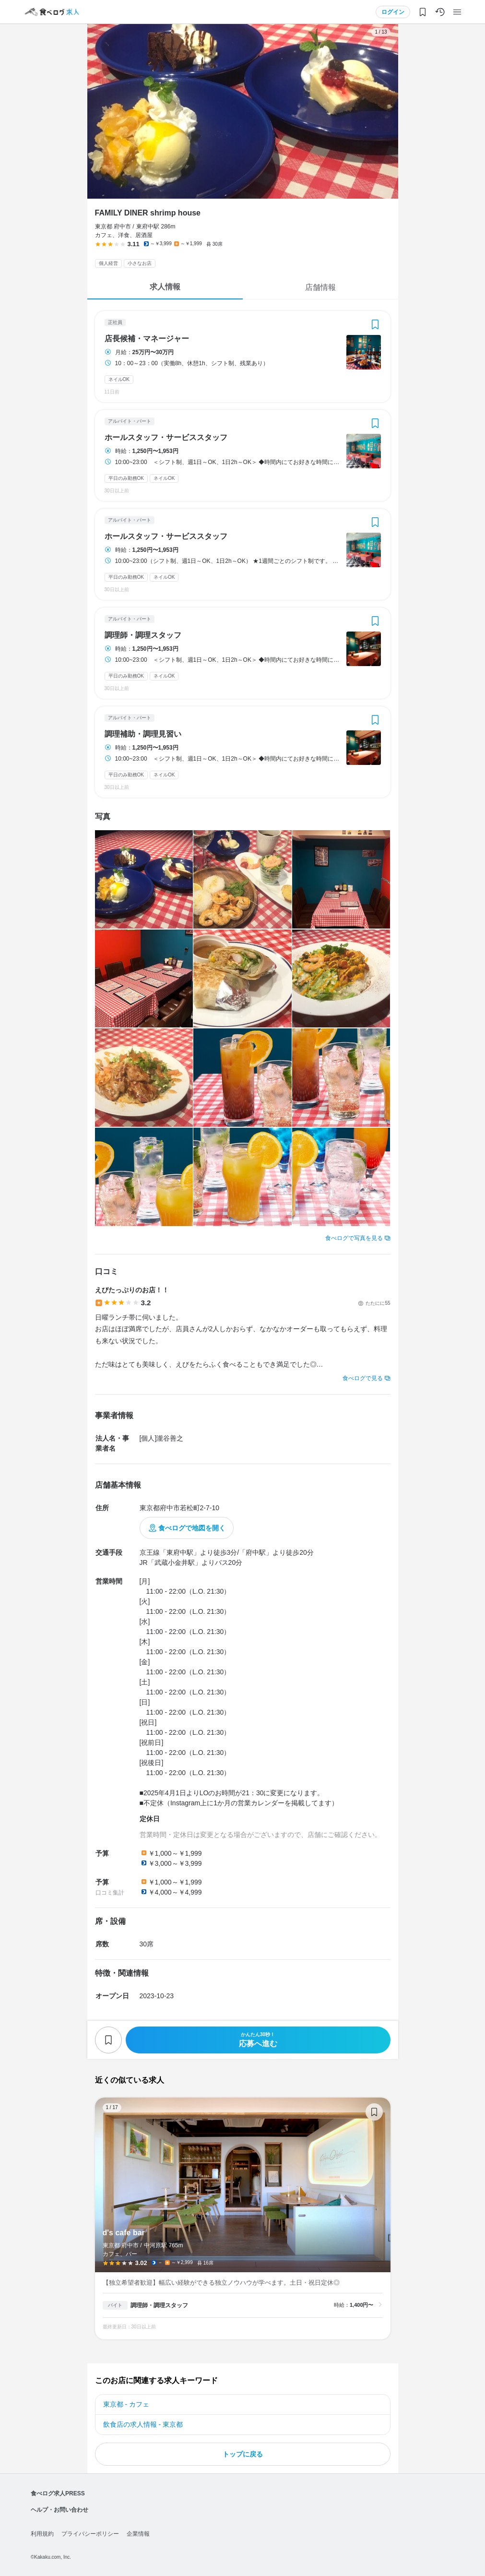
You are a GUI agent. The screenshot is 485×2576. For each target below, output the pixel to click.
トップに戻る (243, 2454)
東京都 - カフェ (126, 2404)
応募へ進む (258, 2040)
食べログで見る (363, 1378)
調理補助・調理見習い (143, 734)
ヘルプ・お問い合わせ (59, 2509)
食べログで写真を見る (354, 1238)
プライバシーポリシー (90, 2533)
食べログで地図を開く (191, 1528)
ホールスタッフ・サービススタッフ (166, 437)
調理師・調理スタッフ (143, 635)
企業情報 (138, 2533)
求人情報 (165, 287)
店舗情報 (320, 287)
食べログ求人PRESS (58, 2493)
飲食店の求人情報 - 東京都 (143, 2424)
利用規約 (42, 2533)
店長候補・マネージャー (147, 339)
